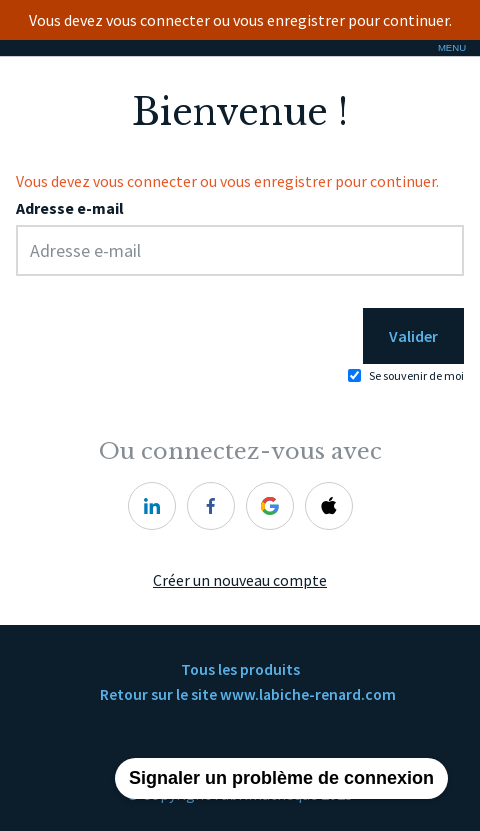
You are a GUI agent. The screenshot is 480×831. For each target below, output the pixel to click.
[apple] (329, 506)
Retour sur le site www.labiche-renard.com (248, 694)
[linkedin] (152, 506)
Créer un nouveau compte (240, 580)
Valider (413, 336)
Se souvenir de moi (416, 375)
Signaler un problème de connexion (281, 778)
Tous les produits (240, 669)
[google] (270, 506)
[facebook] (211, 506)
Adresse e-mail (70, 208)
